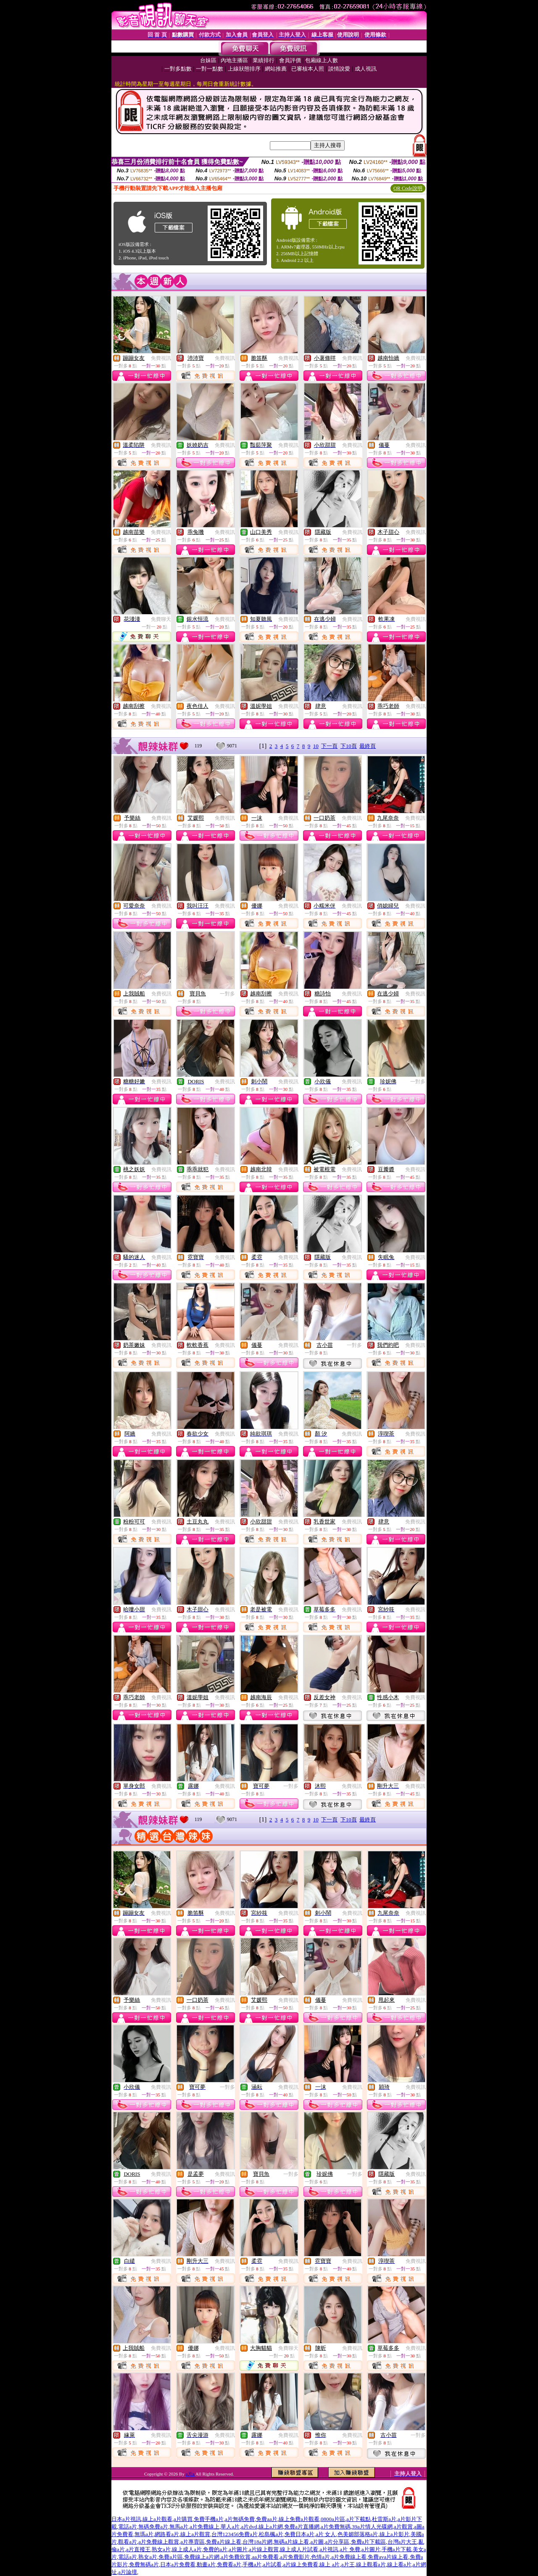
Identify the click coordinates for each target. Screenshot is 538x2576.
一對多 (227, 994)
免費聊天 (161, 619)
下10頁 (348, 746)
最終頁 (367, 746)
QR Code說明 (407, 188)
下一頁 (329, 746)
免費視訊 (161, 358)
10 (316, 746)
